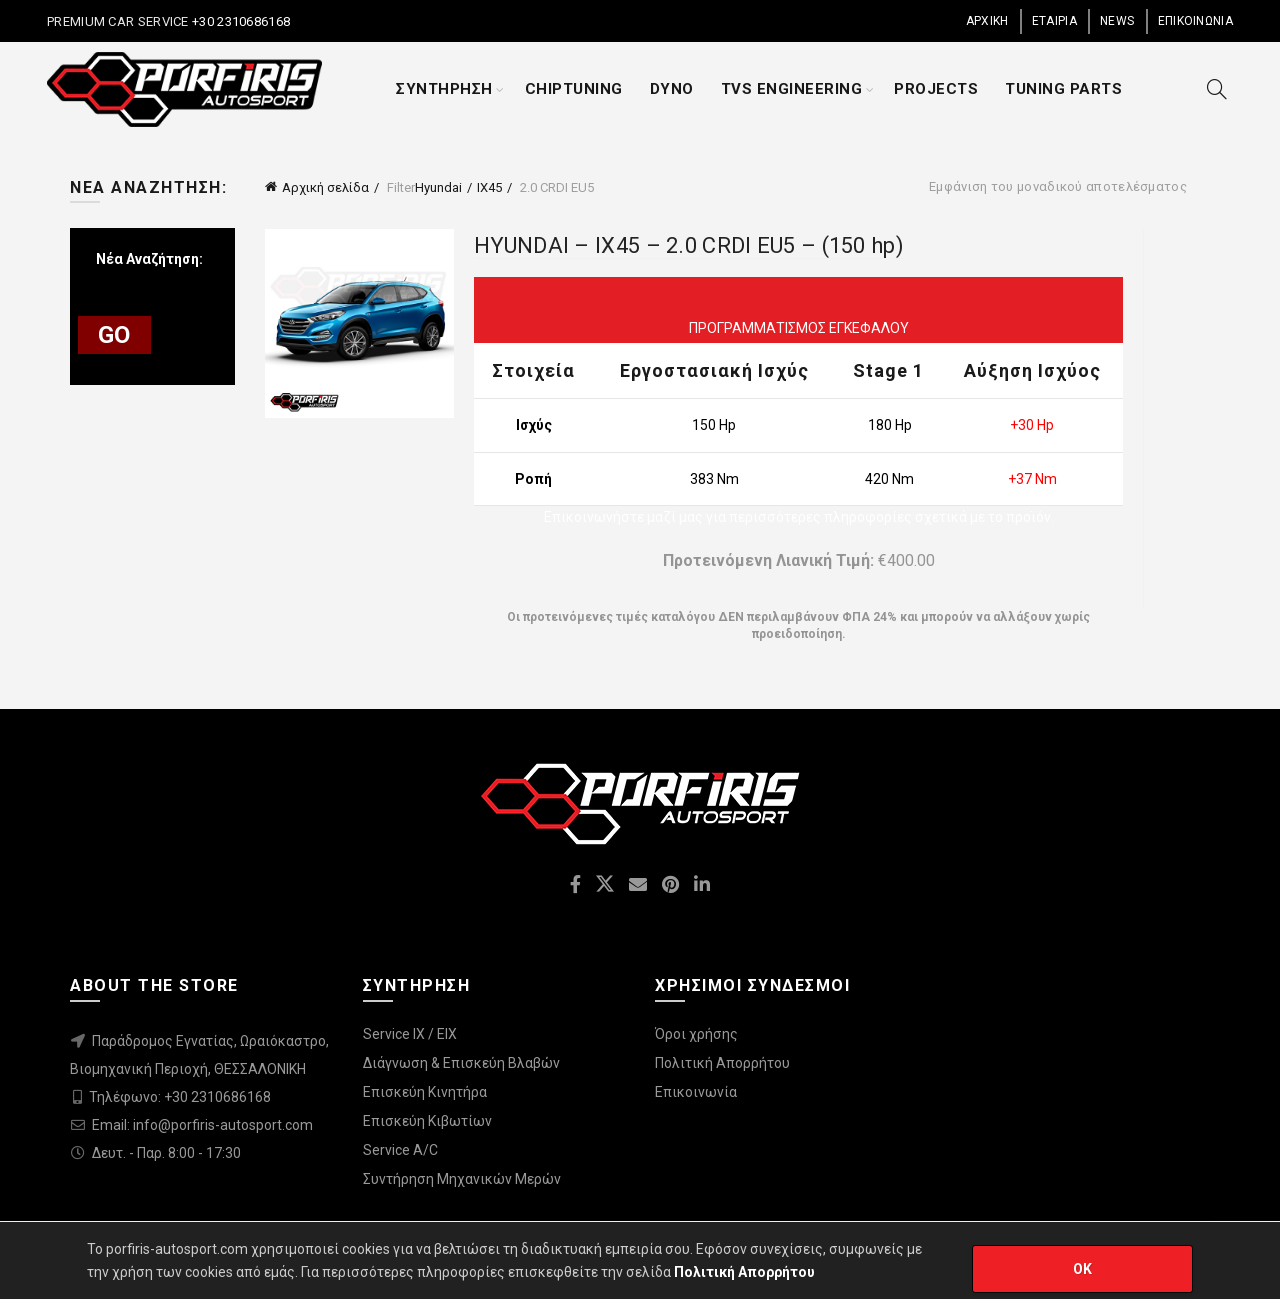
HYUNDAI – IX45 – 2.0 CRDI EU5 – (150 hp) (689, 245)
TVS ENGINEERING (792, 89)
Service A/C (400, 1150)
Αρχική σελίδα (325, 187)
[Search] (1217, 89)
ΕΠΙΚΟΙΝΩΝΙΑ (1195, 21)
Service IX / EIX (410, 1034)
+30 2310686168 (240, 21)
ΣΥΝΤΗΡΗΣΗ (444, 89)
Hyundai (438, 187)
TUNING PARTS (1063, 89)
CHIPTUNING (574, 89)
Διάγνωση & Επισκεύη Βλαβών (461, 1063)
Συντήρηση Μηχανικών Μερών (462, 1179)
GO (114, 335)
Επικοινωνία (696, 1092)
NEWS (1117, 21)
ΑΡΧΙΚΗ (987, 21)
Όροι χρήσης (696, 1034)
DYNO (672, 89)
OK (1083, 1269)
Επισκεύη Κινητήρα (425, 1092)
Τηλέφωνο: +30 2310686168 (180, 1097)
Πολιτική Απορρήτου (722, 1063)
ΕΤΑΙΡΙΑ (1054, 21)
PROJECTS (936, 89)
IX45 (489, 187)
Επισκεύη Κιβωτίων (427, 1121)
